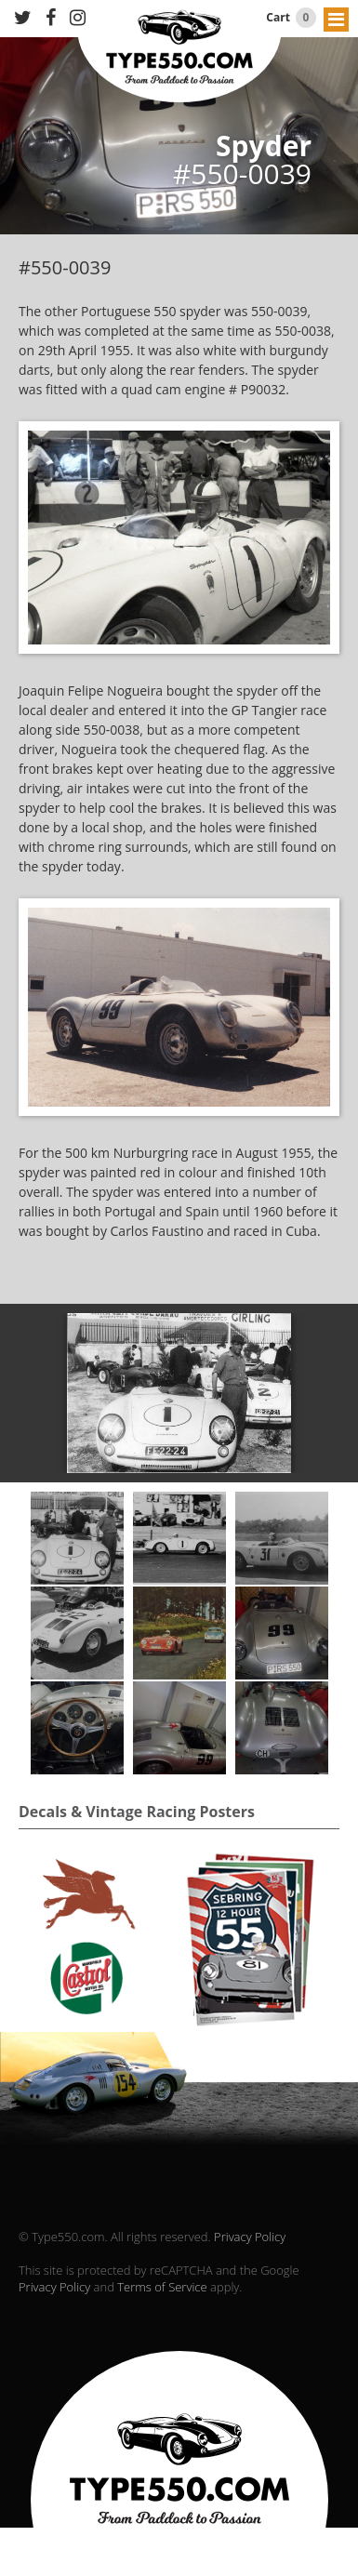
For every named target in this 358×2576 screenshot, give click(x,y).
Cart (291, 17)
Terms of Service (161, 2286)
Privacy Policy (249, 2236)
